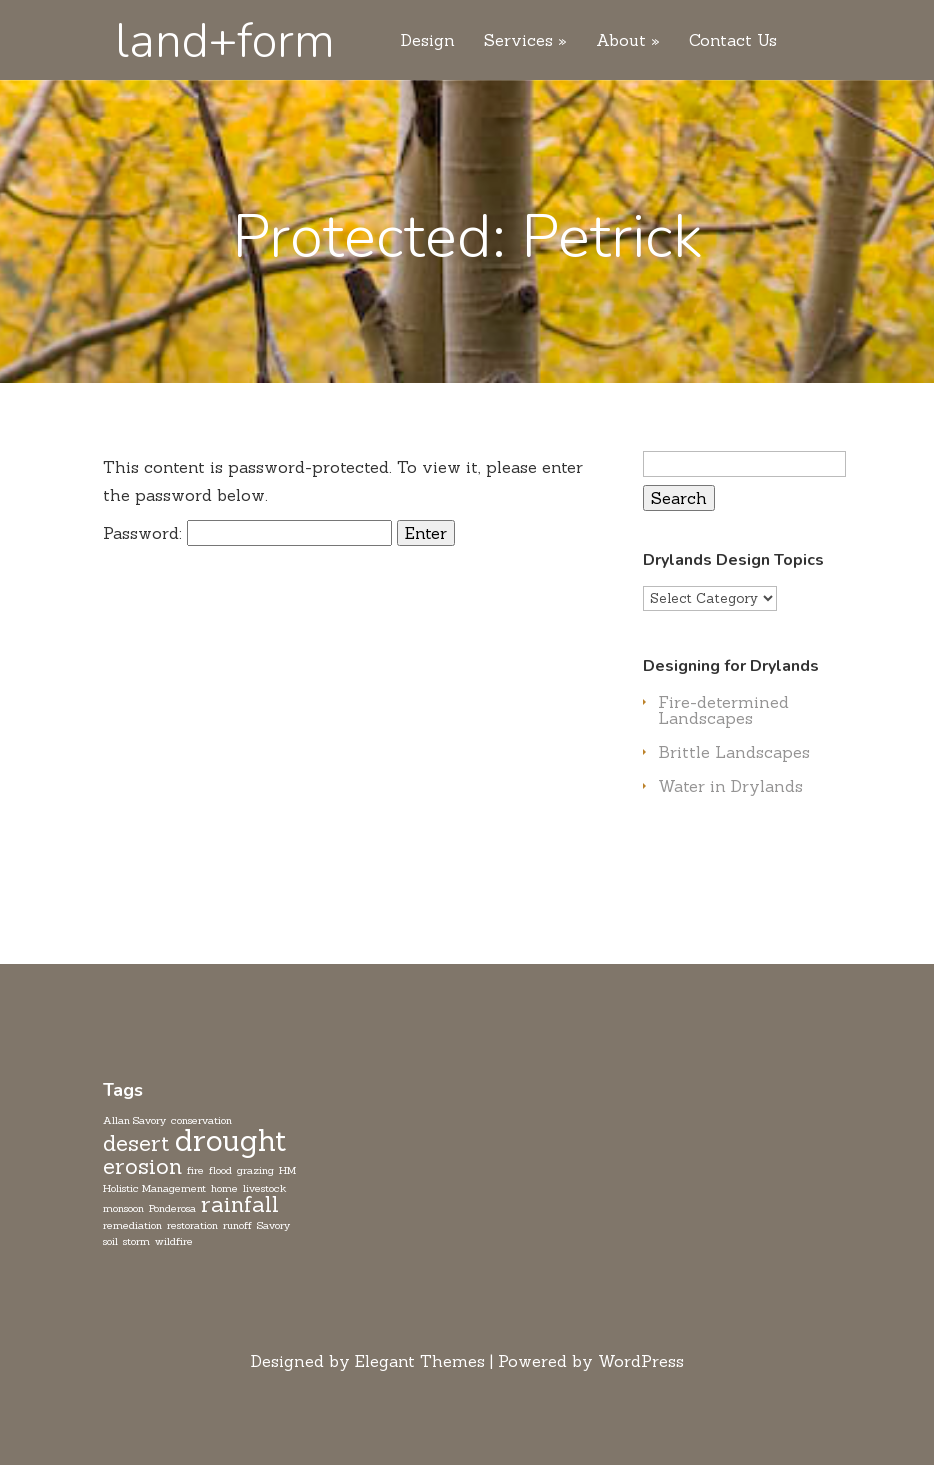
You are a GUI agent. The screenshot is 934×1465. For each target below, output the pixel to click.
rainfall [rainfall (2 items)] (240, 1204)
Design (428, 41)
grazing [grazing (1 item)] (255, 1170)
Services (518, 41)
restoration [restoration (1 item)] (192, 1225)
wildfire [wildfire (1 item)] (174, 1241)
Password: (247, 533)
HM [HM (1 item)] (287, 1170)
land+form (225, 41)
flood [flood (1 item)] (220, 1170)
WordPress (641, 1361)
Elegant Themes (420, 1361)
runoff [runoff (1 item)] (237, 1225)
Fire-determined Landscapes (723, 710)
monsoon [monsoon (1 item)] (123, 1208)
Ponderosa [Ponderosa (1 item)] (172, 1208)
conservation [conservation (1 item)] (201, 1120)
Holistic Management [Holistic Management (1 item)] (154, 1188)
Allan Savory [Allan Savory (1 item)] (134, 1120)
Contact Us (733, 41)
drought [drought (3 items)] (231, 1140)
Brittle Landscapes (734, 752)
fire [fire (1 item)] (195, 1170)
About (621, 41)
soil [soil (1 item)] (110, 1241)
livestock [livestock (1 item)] (264, 1188)
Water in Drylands (730, 786)
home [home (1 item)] (224, 1188)
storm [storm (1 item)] (136, 1241)
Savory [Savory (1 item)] (273, 1225)
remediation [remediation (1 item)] (132, 1225)
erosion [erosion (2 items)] (142, 1166)
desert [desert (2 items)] (136, 1143)
